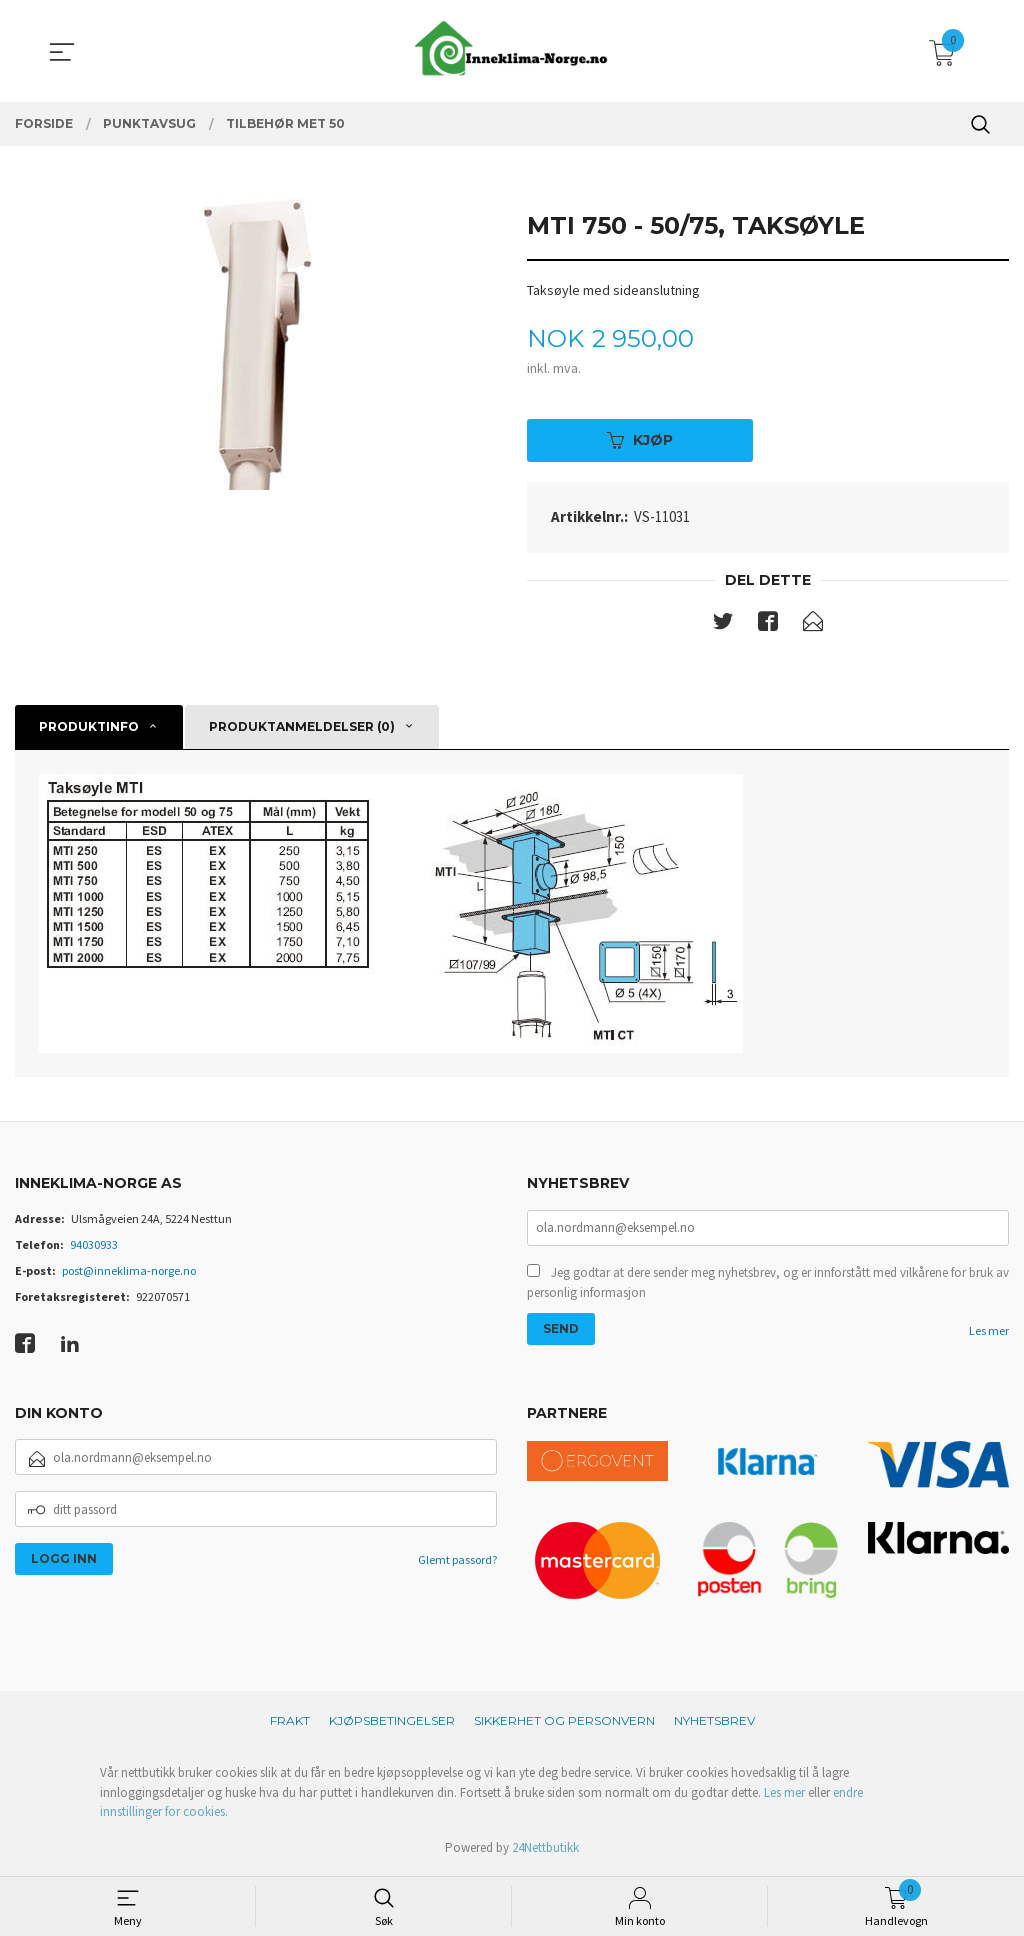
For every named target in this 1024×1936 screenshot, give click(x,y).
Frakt (290, 1723)
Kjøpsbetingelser (392, 1723)
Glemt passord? (457, 1562)
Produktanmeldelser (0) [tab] (302, 729)
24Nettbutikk (545, 1850)
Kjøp (640, 442)
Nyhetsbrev (714, 1723)
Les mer (989, 1335)
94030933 (94, 1247)
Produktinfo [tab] (89, 729)
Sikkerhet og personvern (564, 1723)
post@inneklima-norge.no (129, 1273)
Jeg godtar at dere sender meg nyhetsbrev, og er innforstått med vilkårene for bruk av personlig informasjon (768, 1287)
